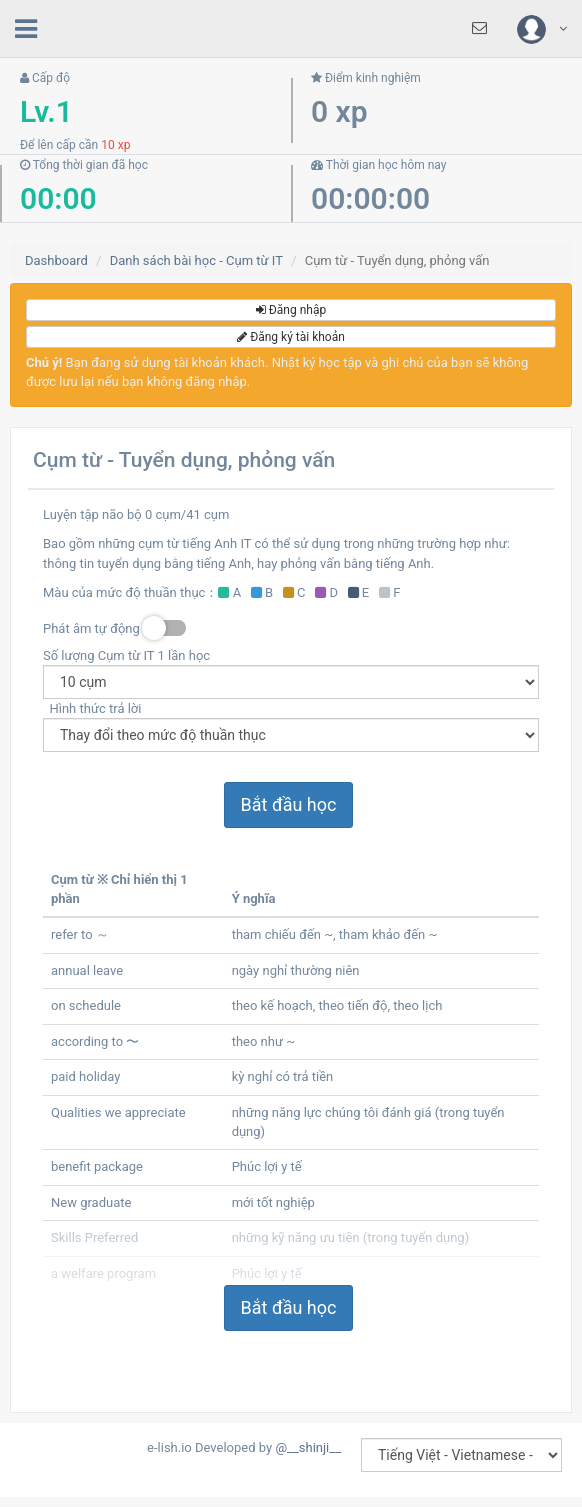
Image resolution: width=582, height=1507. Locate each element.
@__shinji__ (308, 1447)
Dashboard (56, 260)
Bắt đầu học (289, 804)
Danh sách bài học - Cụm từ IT (196, 260)
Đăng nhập (291, 310)
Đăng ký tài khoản (291, 337)
